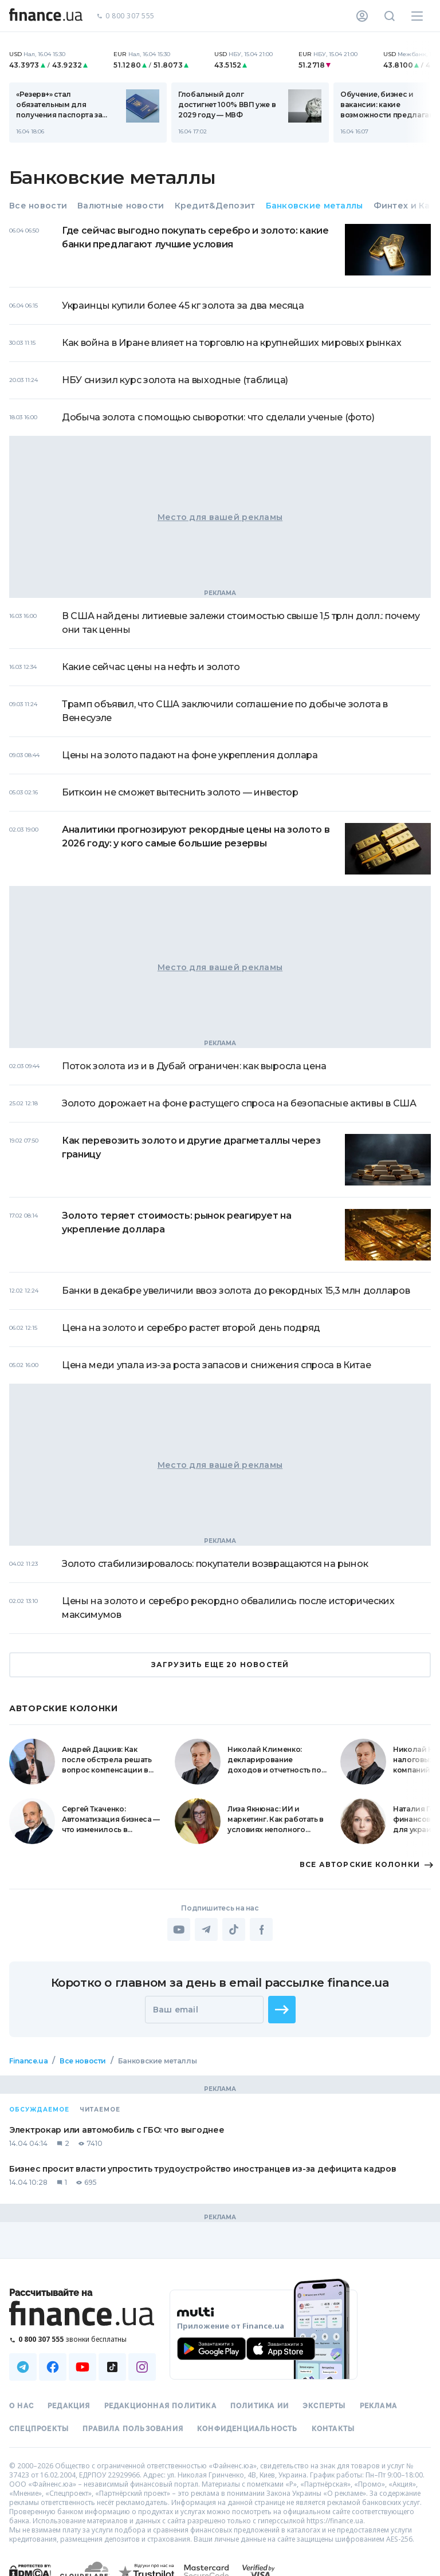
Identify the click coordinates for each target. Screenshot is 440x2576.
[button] (282, 2009)
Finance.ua (28, 2061)
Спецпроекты (39, 2429)
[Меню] (417, 16)
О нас (21, 2406)
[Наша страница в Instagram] (142, 2367)
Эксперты (324, 2406)
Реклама (378, 2406)
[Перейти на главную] (45, 16)
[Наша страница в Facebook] (52, 2367)
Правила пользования (132, 2429)
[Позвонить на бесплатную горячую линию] (82, 2339)
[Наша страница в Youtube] (82, 2367)
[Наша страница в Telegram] (23, 2367)
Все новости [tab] (38, 205)
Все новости (83, 2061)
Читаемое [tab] (100, 2110)
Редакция (69, 2406)
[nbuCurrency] (54, 59)
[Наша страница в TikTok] (112, 2367)
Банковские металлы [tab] (314, 205)
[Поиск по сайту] (389, 16)
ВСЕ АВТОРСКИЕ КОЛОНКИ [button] (365, 1864)
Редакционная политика (160, 2406)
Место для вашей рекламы (220, 517)
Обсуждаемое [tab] (39, 2110)
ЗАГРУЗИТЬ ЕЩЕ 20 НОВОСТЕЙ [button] (220, 1664)
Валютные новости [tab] (120, 205)
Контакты (333, 2429)
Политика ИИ (259, 2406)
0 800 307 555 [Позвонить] (125, 16)
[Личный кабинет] (362, 16)
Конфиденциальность (247, 2429)
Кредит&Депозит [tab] (215, 205)
